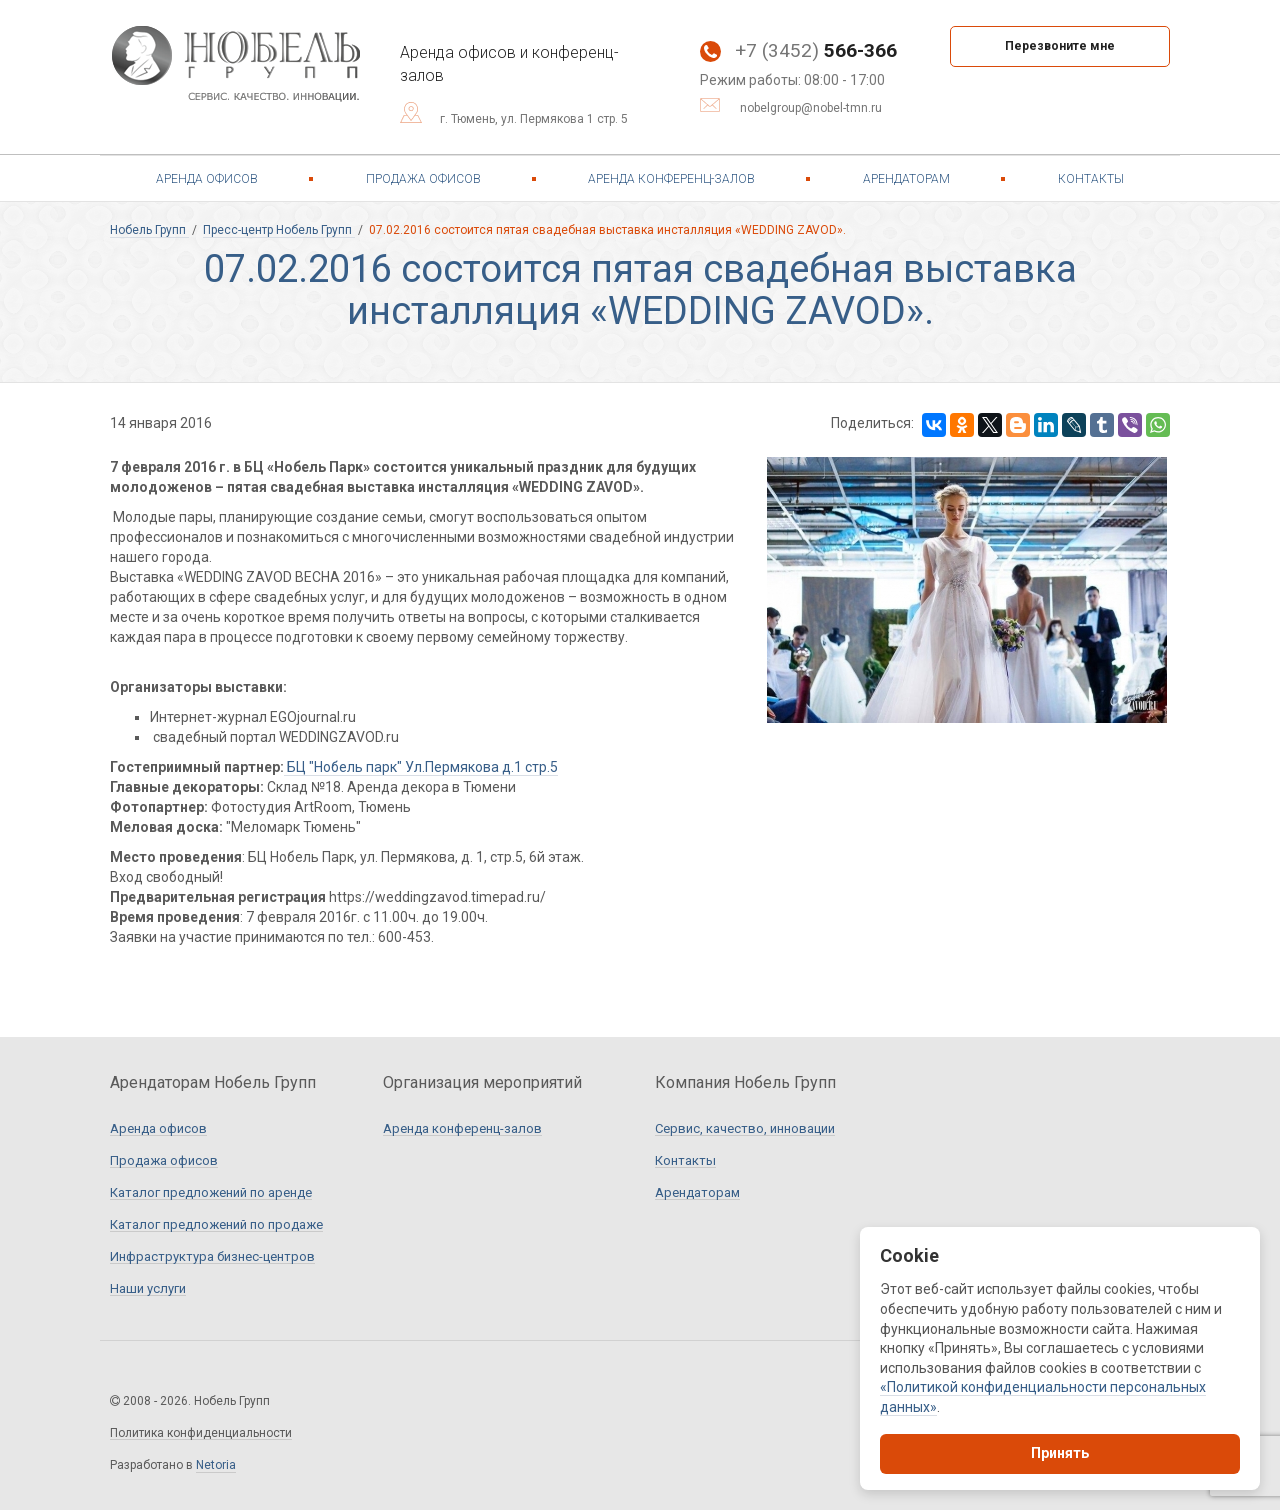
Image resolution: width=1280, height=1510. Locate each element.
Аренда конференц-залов (671, 179)
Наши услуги (148, 1289)
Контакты (1091, 179)
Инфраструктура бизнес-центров (212, 1257)
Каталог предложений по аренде (211, 1193)
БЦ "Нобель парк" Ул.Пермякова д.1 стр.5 (421, 767)
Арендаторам (906, 179)
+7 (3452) (798, 50)
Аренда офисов (207, 179)
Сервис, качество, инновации (745, 1129)
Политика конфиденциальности (201, 1433)
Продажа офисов (423, 179)
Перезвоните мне (1060, 46)
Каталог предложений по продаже (216, 1225)
